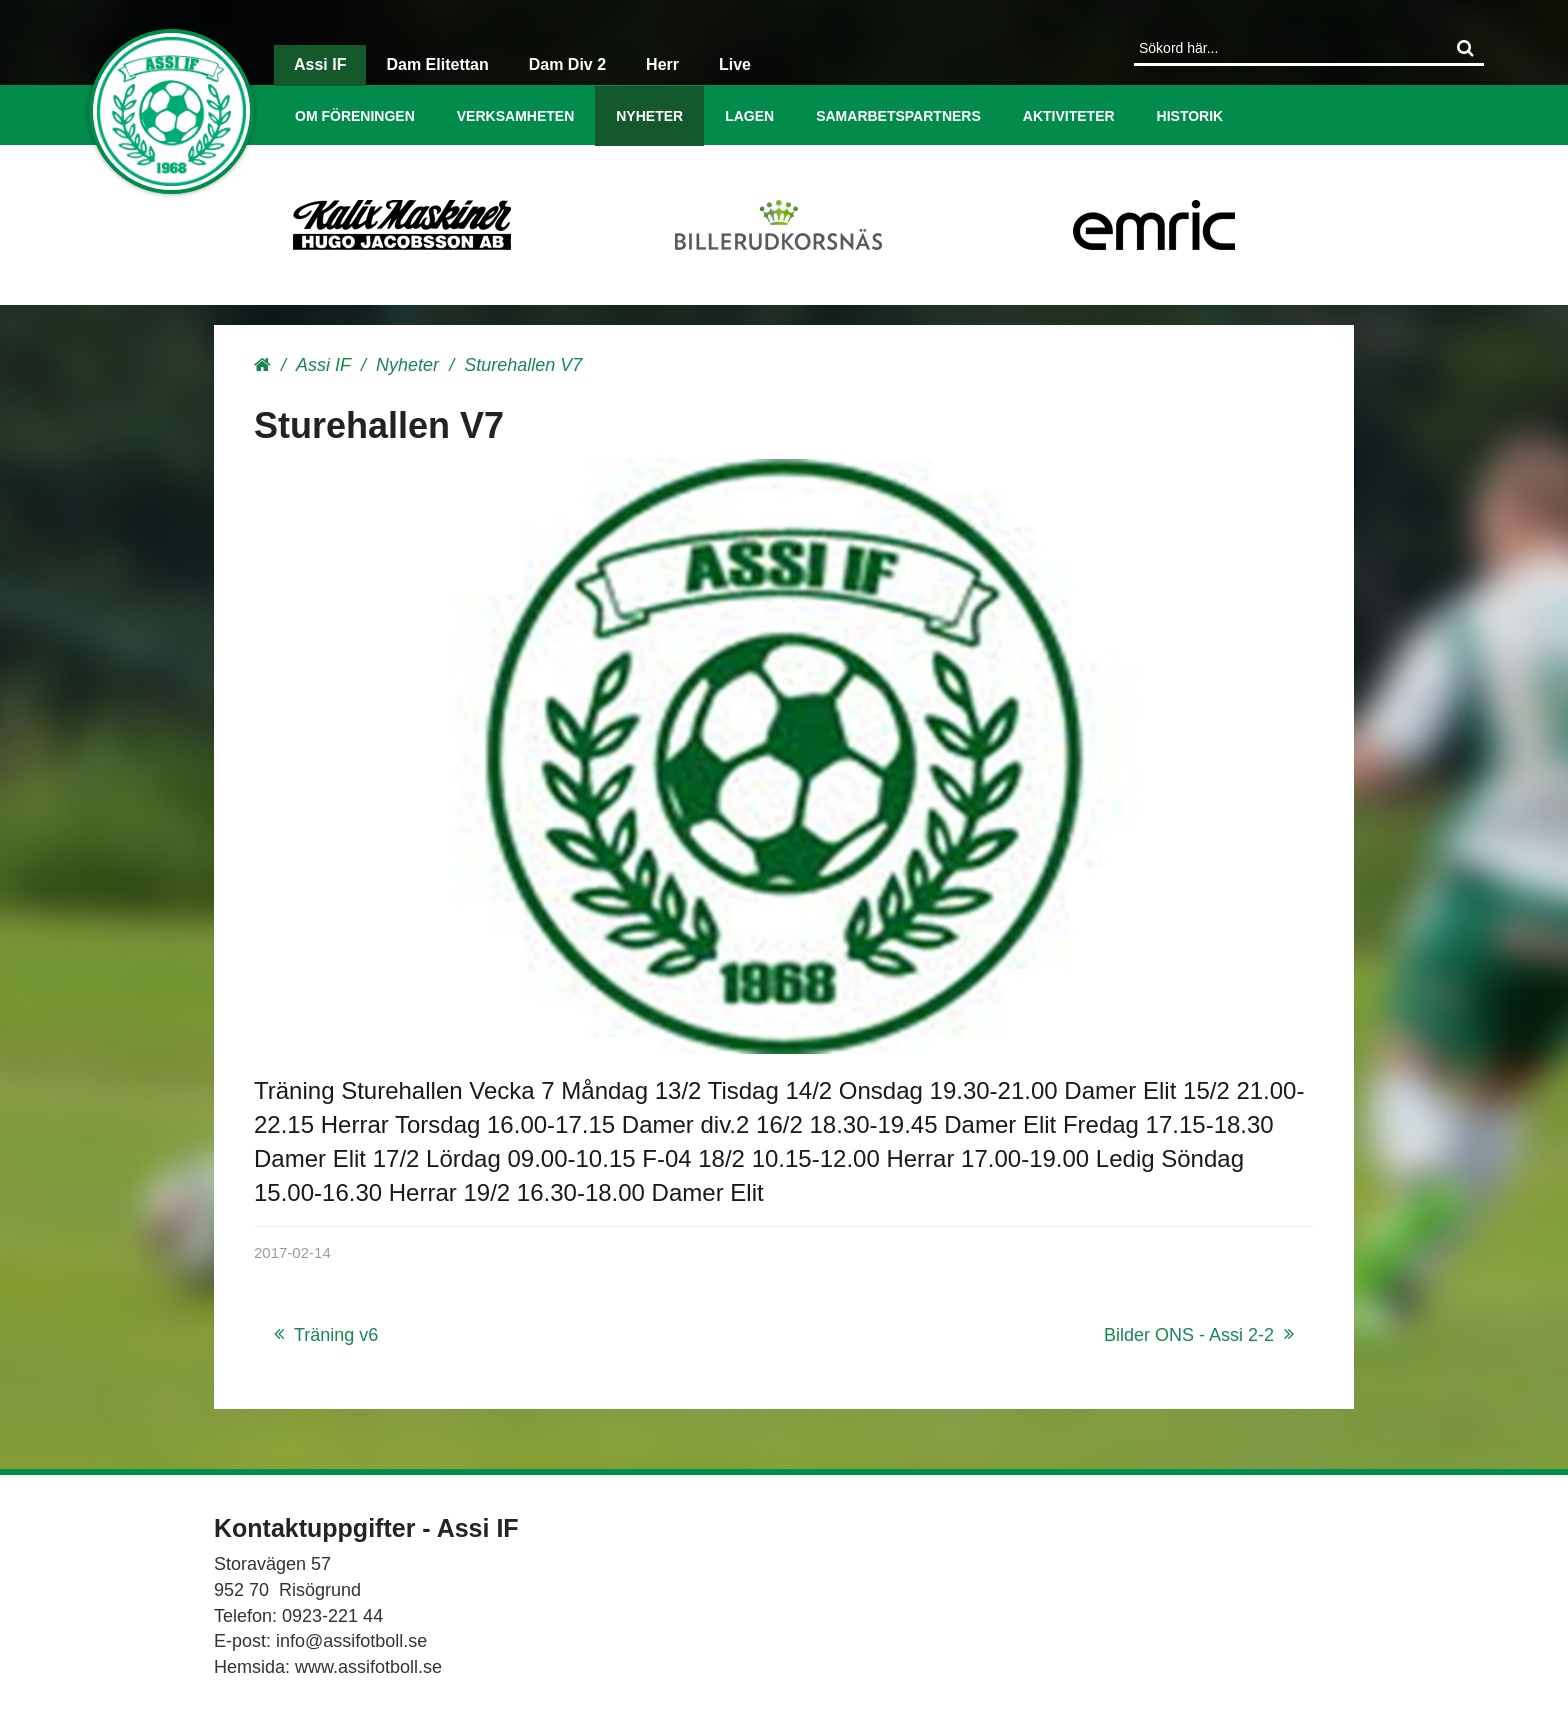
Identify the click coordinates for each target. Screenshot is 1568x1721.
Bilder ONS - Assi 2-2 (1189, 1335)
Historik (1190, 116)
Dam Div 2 (567, 64)
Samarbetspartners (898, 116)
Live (735, 64)
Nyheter (649, 116)
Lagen (749, 116)
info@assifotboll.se (351, 1641)
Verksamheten (515, 116)
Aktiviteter (1069, 116)
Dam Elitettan (437, 64)
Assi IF (320, 64)
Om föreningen (355, 116)
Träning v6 (336, 1335)
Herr (662, 64)
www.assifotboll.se (368, 1667)
